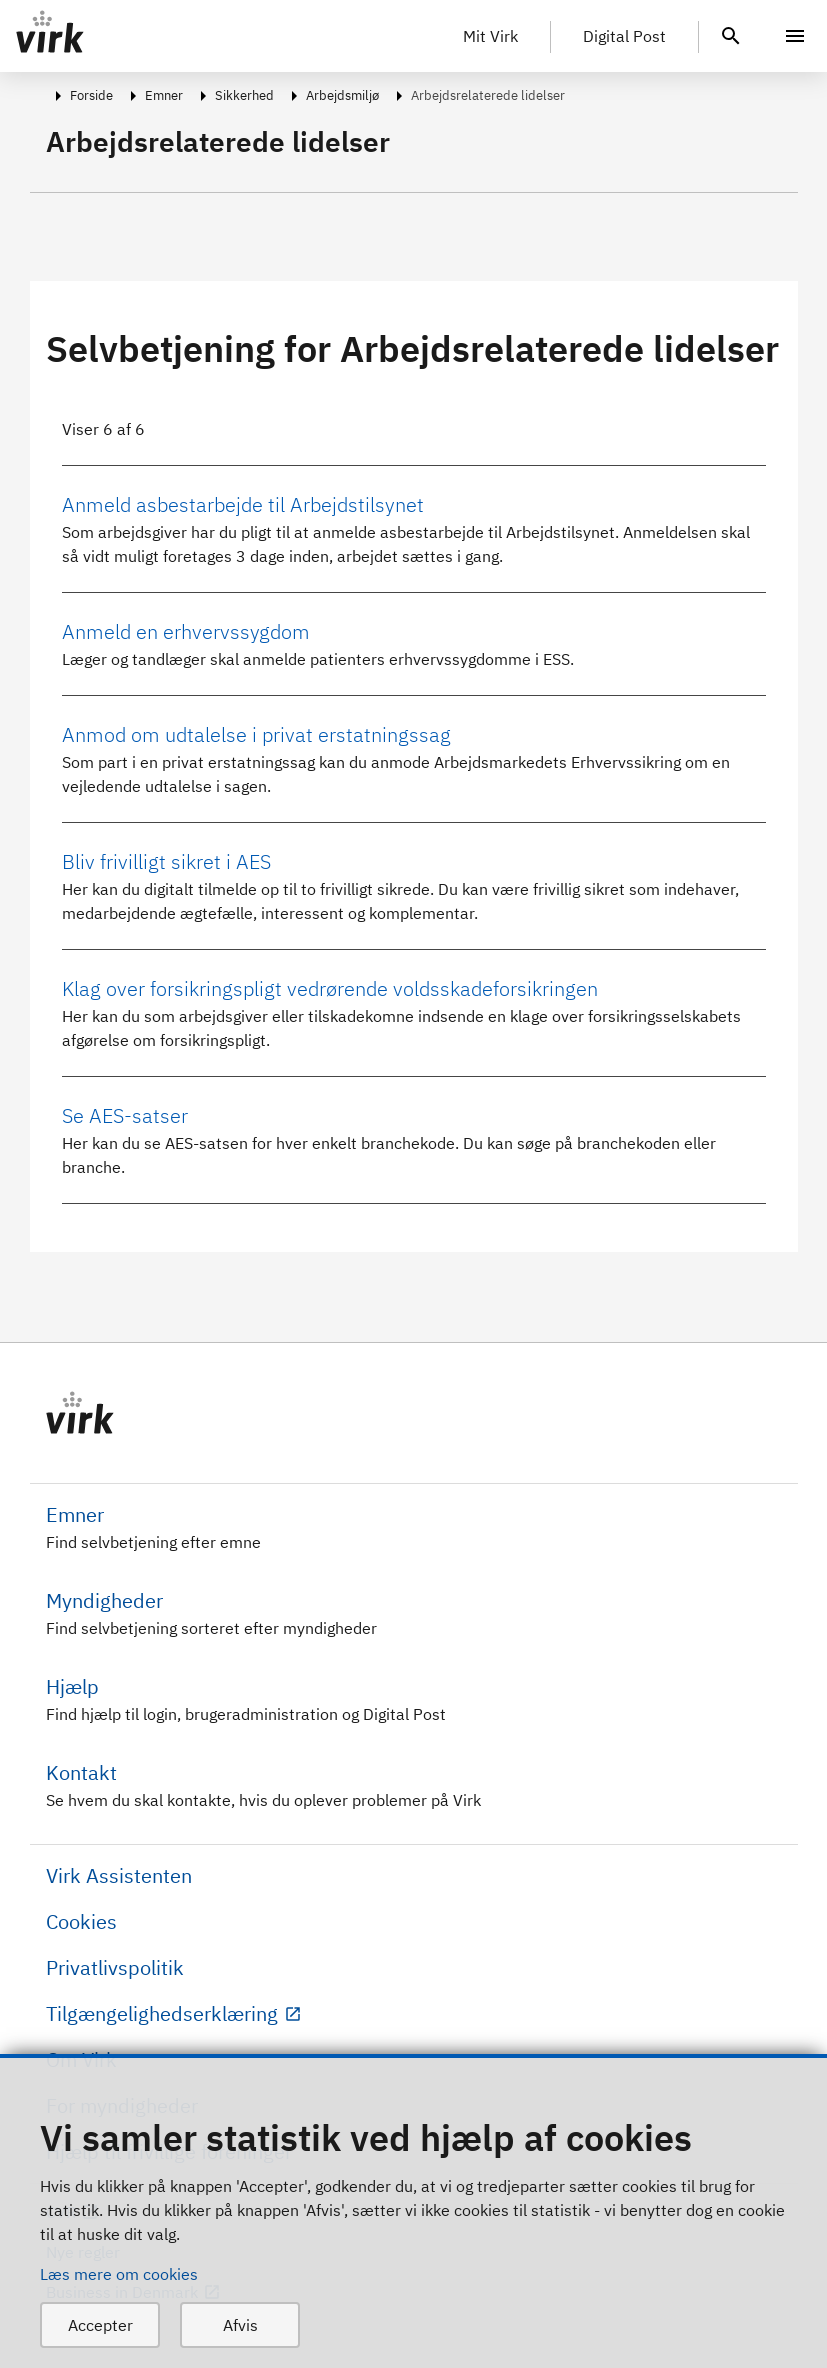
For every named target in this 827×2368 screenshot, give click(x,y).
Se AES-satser (125, 1115)
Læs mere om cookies (119, 2274)
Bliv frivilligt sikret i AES (166, 861)
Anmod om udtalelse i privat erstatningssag (256, 734)
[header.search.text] (731, 34)
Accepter (100, 2325)
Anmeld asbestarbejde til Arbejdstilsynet (243, 504)
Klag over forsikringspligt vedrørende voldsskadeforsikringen (330, 988)
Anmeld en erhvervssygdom (186, 631)
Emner (164, 95)
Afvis (240, 2325)
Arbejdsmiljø (342, 95)
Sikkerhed (244, 95)
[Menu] (795, 36)
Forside (91, 95)
